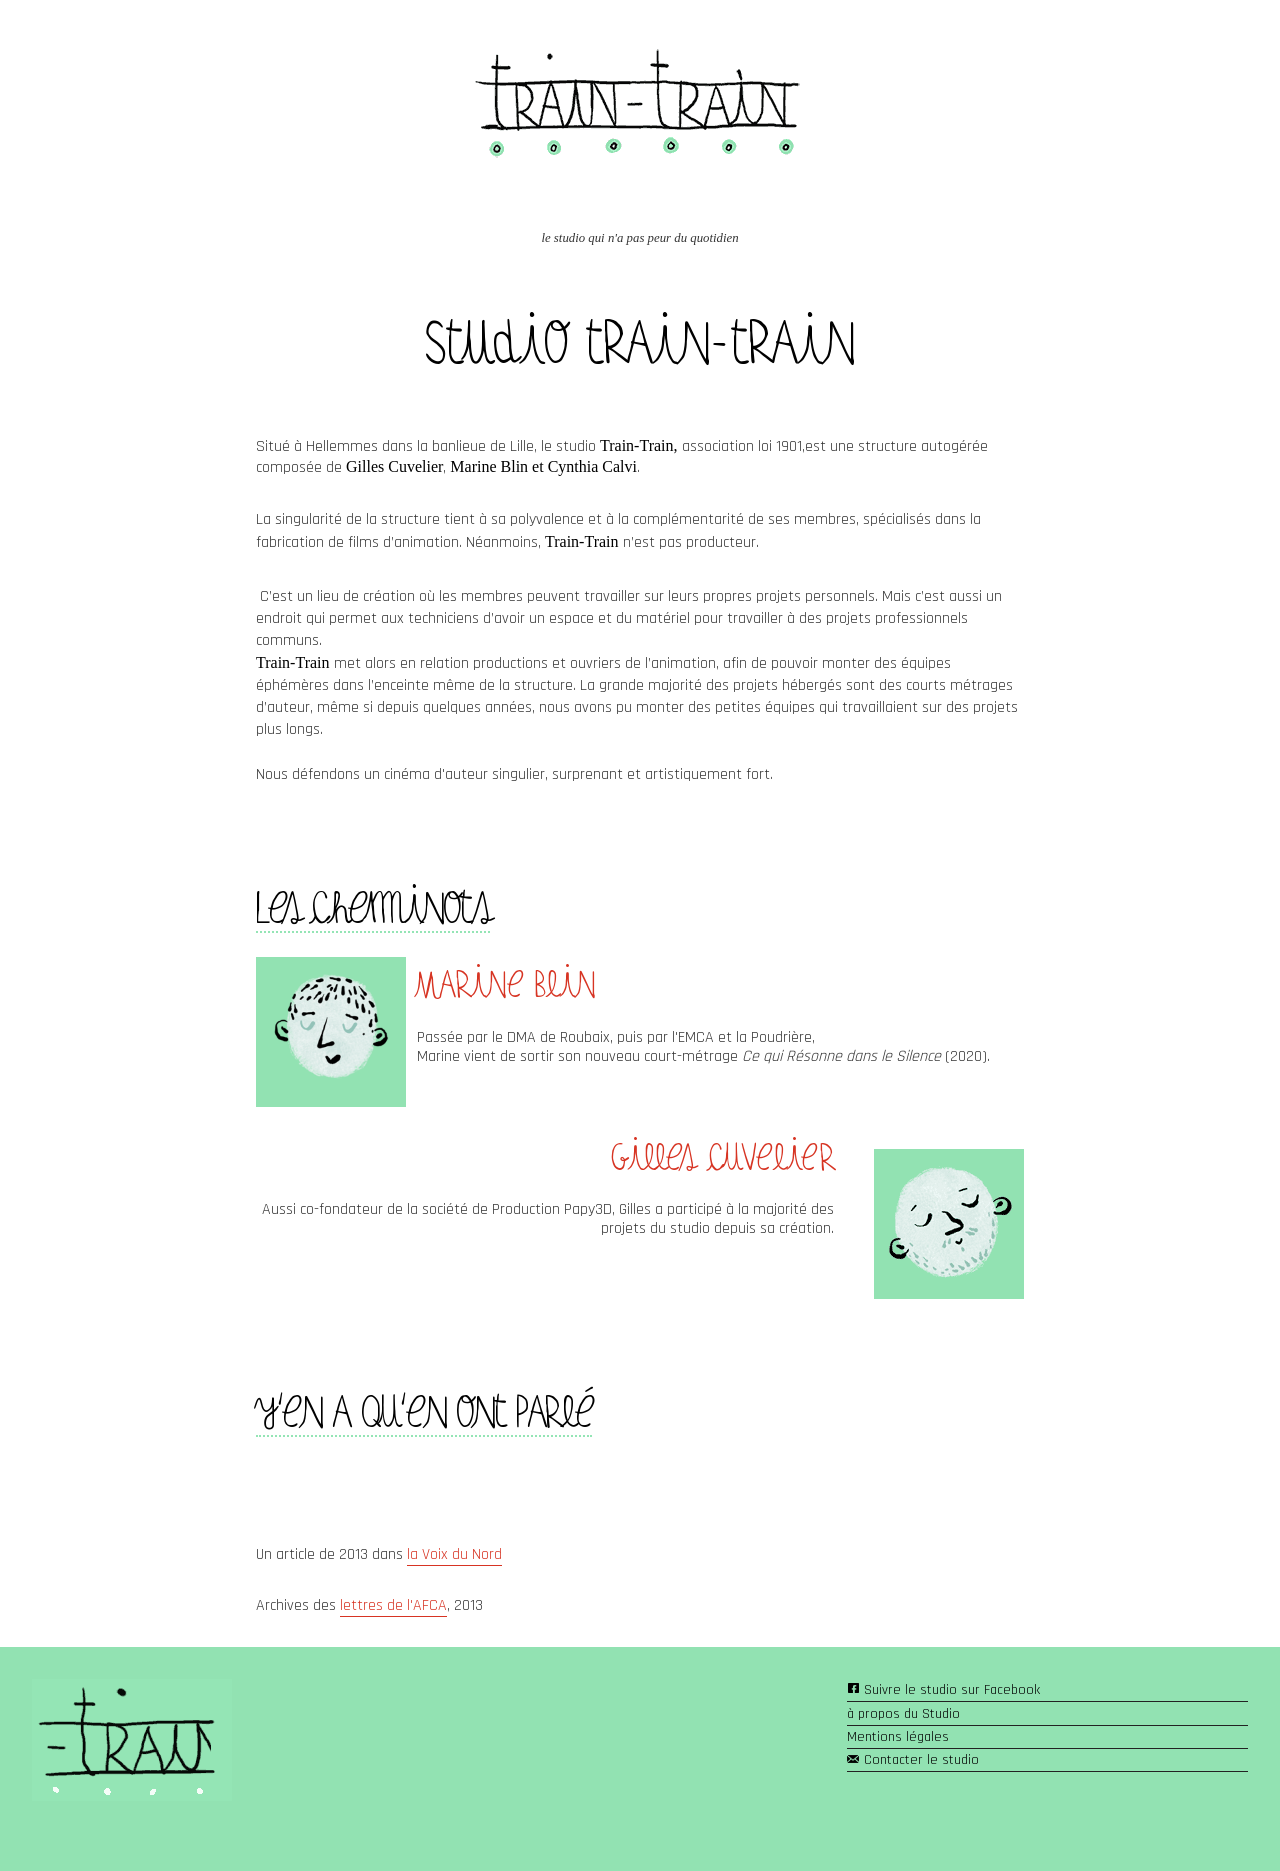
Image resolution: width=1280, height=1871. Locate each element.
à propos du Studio (903, 1714)
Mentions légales (898, 1737)
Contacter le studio (921, 1760)
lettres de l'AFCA (393, 1605)
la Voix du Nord (454, 1554)
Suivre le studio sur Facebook (952, 1690)
